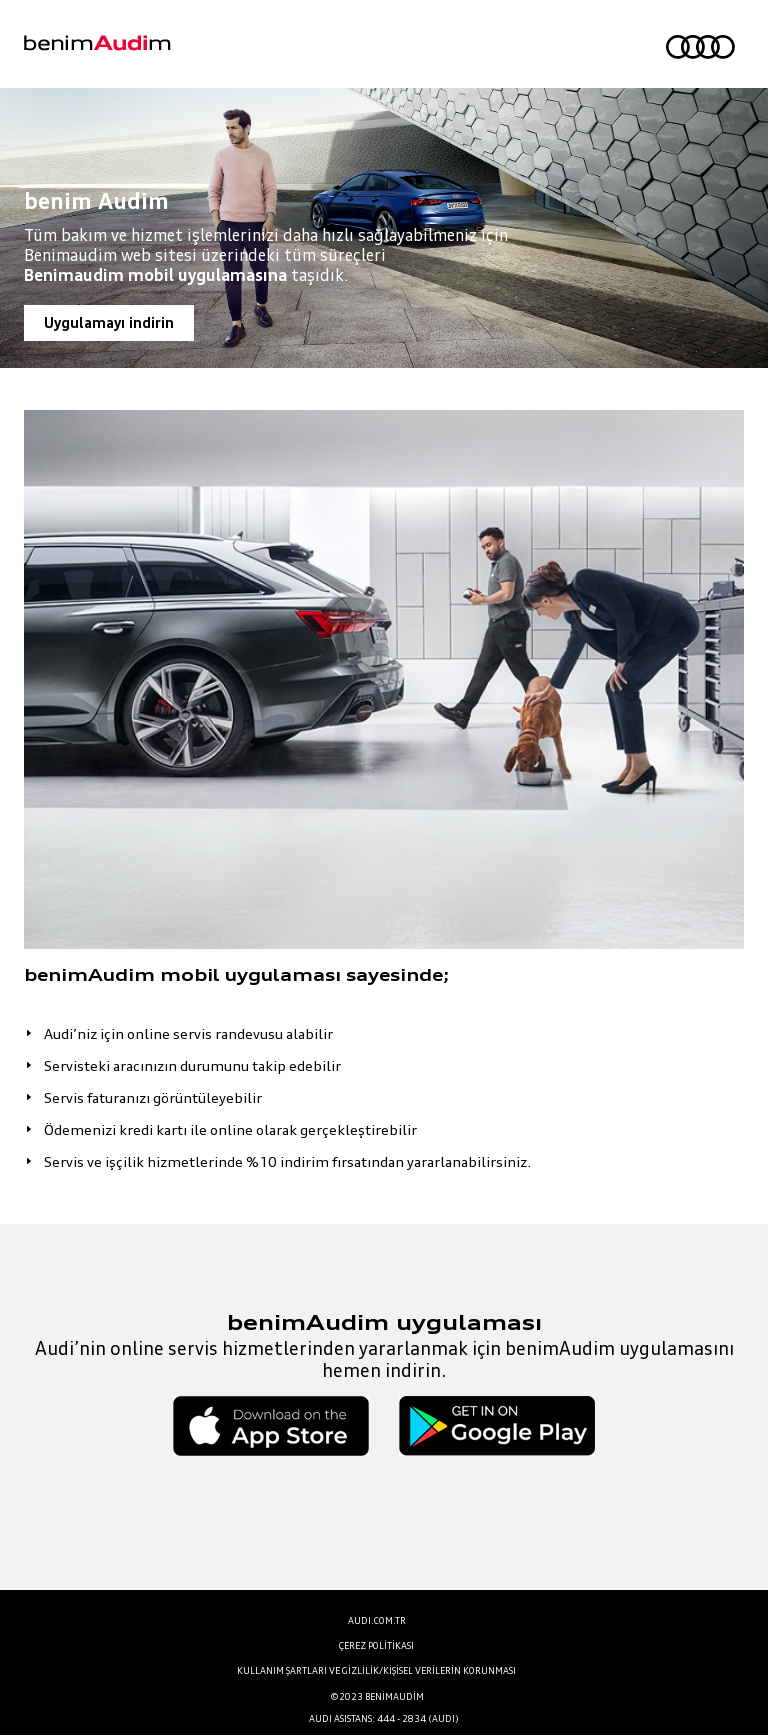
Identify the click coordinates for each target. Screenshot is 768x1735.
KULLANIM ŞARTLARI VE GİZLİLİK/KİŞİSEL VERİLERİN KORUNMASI (376, 1670)
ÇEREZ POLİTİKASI (376, 1645)
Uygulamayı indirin (109, 322)
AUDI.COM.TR (377, 1620)
